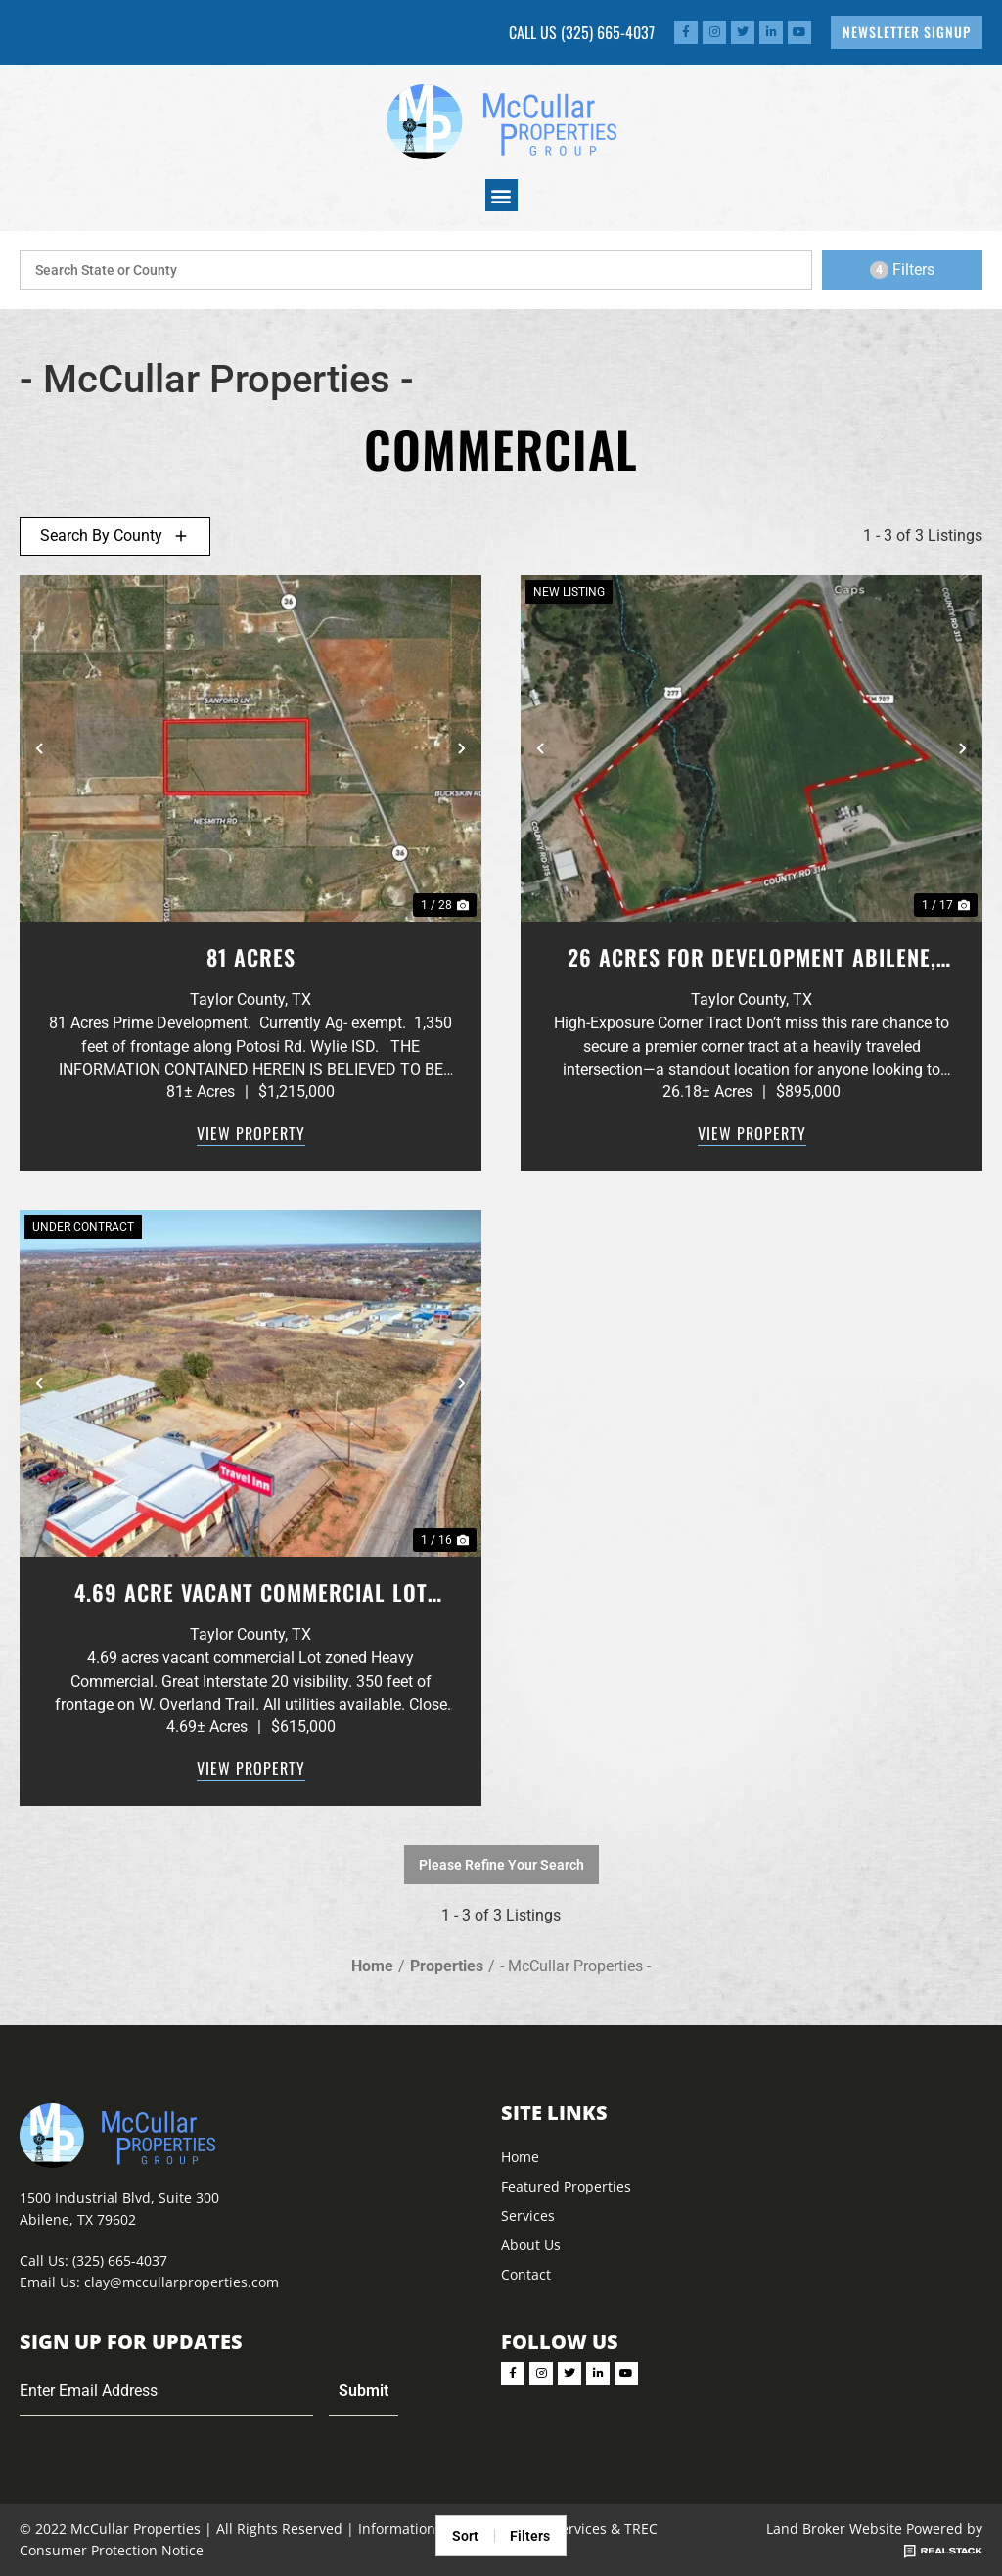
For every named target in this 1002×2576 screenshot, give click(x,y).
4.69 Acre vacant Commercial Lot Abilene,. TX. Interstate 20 (251, 1592)
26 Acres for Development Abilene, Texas (752, 957)
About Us (531, 2245)
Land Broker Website (834, 2528)
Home (520, 2156)
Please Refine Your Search (501, 1865)
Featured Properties (566, 2186)
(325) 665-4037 (608, 32)
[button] (501, 195)
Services (528, 2215)
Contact (526, 2274)
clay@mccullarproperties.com (181, 2282)
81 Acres (251, 956)
